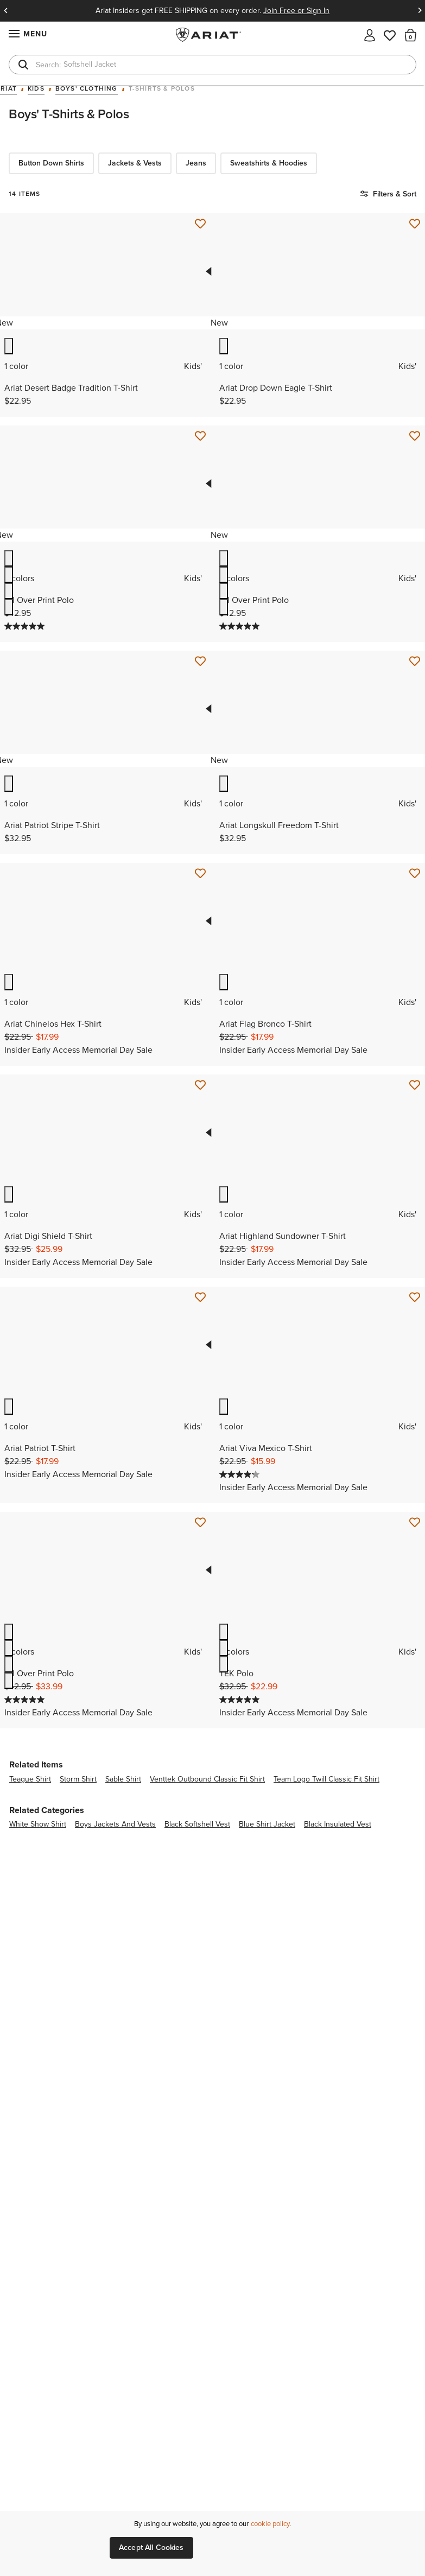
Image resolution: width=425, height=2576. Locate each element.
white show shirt (37, 1824)
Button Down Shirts (51, 163)
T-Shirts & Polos (162, 89)
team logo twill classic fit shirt (326, 1779)
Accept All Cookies (151, 2547)
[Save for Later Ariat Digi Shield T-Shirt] (200, 1085)
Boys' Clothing (86, 89)
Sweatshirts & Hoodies (268, 163)
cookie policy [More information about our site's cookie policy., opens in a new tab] (270, 2523)
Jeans (196, 163)
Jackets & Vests (135, 163)
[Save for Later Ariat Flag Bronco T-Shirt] (414, 874)
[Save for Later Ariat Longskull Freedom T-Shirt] (414, 661)
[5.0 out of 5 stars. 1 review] (25, 626)
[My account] (369, 34)
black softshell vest (197, 1824)
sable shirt (123, 1779)
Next (419, 10)
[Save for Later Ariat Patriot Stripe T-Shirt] (200, 661)
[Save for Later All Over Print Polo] (200, 436)
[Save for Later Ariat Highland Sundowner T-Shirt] (414, 1085)
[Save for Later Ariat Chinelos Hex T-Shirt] (200, 874)
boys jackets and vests (115, 1824)
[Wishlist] (390, 34)
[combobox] (212, 64)
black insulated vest (337, 1824)
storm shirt (78, 1779)
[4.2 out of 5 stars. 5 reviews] (240, 1474)
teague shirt (30, 1779)
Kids (36, 89)
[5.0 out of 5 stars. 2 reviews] (240, 1699)
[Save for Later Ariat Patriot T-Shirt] (200, 1297)
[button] (410, 34)
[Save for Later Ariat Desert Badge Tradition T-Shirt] (200, 224)
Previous (5, 10)
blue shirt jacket (267, 1824)
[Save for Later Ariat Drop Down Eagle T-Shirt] (414, 224)
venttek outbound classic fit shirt (207, 1779)
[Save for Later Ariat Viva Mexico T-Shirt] (414, 1297)
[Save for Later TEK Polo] (414, 1523)
